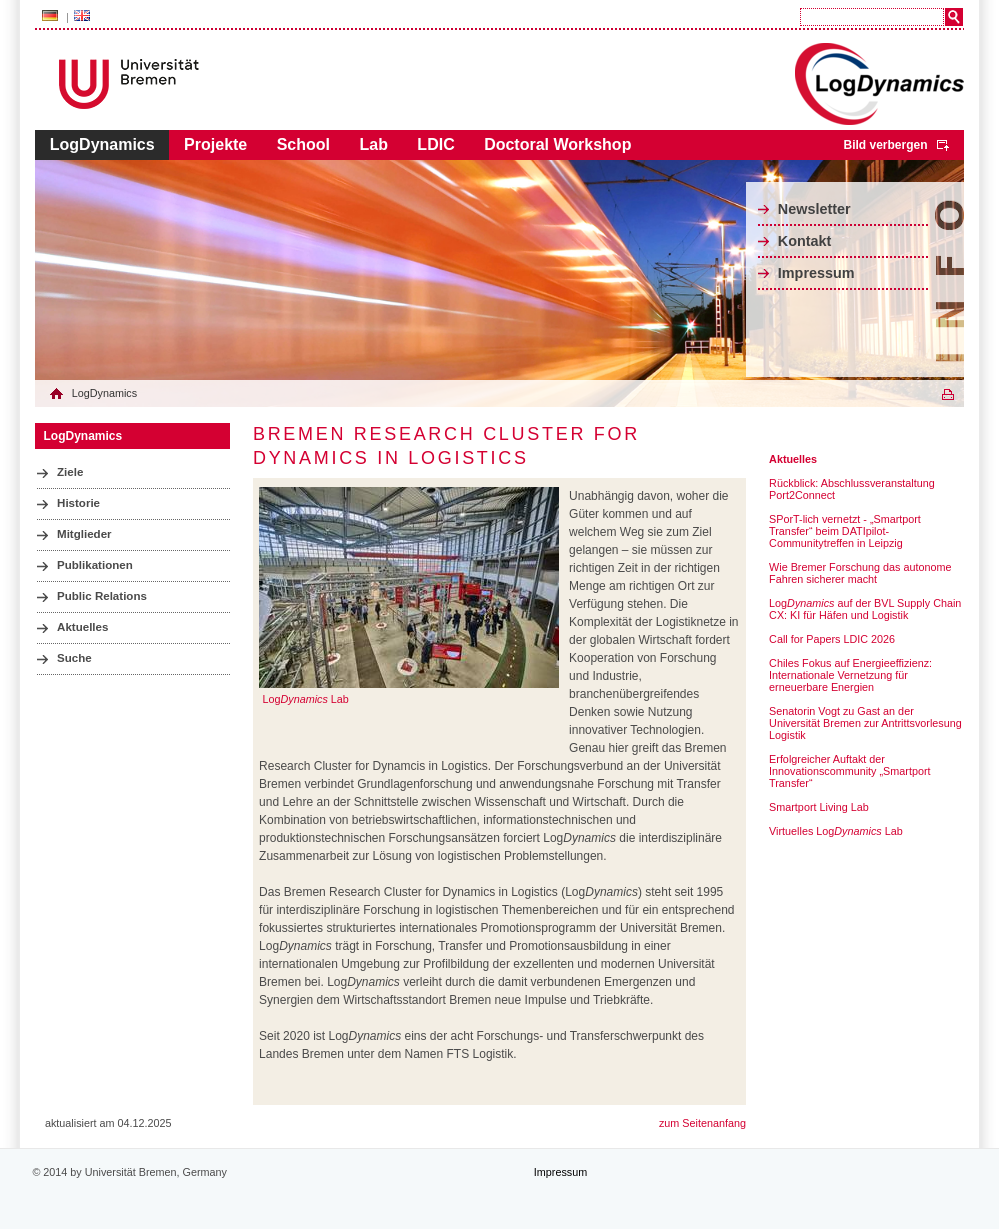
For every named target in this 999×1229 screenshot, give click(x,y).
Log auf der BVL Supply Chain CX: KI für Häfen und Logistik (865, 609)
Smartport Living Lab (819, 807)
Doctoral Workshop (557, 144)
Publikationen (95, 565)
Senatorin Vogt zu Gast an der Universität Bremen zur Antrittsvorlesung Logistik (865, 723)
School (303, 144)
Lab (373, 144)
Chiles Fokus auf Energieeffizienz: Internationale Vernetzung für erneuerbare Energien (850, 675)
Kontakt (805, 241)
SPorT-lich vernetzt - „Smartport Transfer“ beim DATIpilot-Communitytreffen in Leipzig (845, 531)
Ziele (70, 472)
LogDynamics (102, 144)
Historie (78, 503)
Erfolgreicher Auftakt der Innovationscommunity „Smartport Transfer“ (849, 771)
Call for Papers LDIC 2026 (832, 639)
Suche (74, 658)
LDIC (435, 144)
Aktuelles (82, 627)
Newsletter (814, 209)
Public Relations (102, 596)
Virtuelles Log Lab (836, 831)
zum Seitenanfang (702, 1123)
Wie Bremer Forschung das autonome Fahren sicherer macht (860, 573)
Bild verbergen (885, 145)
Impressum (816, 273)
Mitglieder (84, 534)
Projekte (215, 144)
